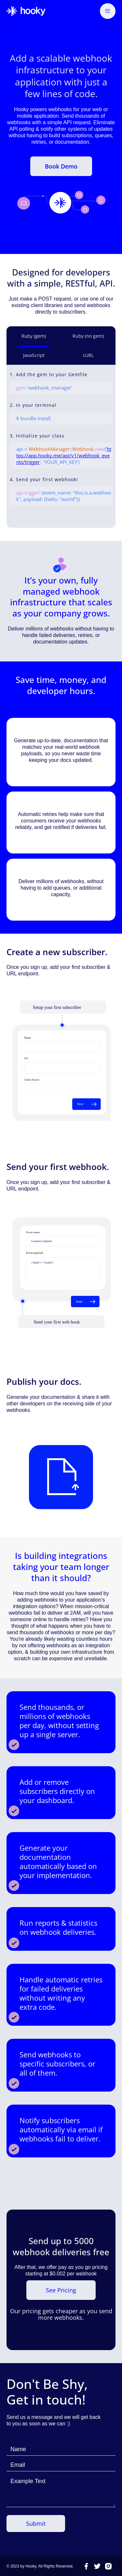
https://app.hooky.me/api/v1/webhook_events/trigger (63, 455)
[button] (107, 11)
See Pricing (61, 2290)
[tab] (33, 337)
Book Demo (61, 166)
